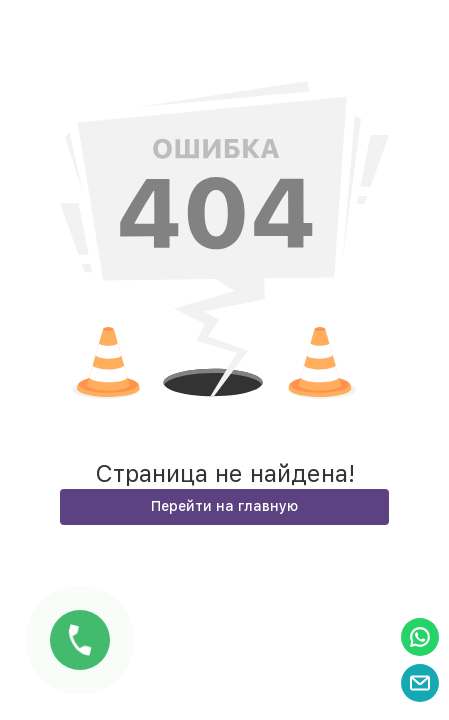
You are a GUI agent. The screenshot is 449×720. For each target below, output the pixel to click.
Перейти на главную (224, 506)
